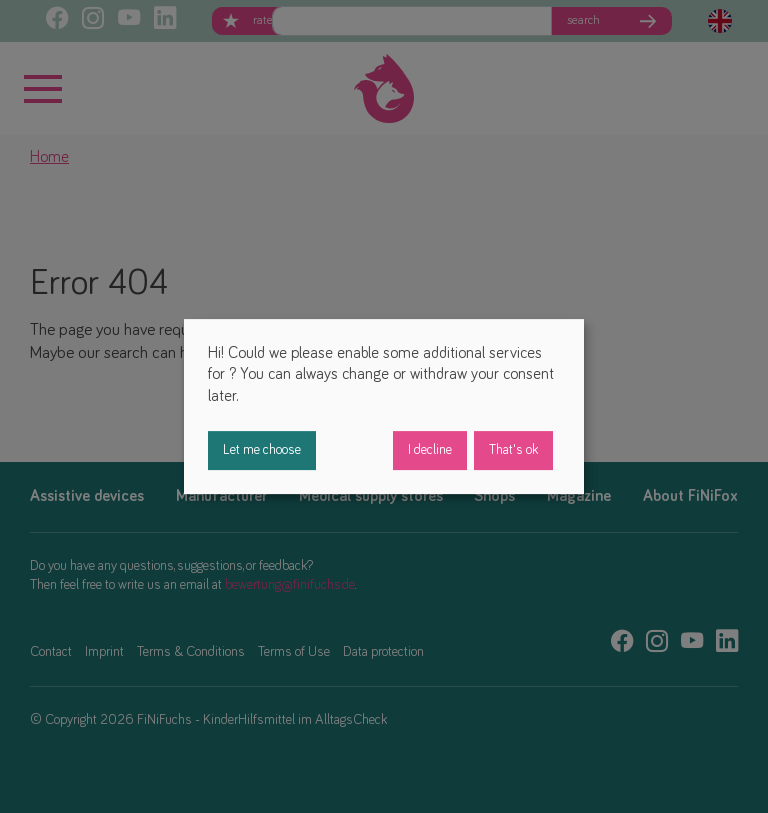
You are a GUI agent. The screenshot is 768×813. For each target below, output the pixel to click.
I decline (430, 450)
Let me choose (262, 450)
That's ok (513, 450)
